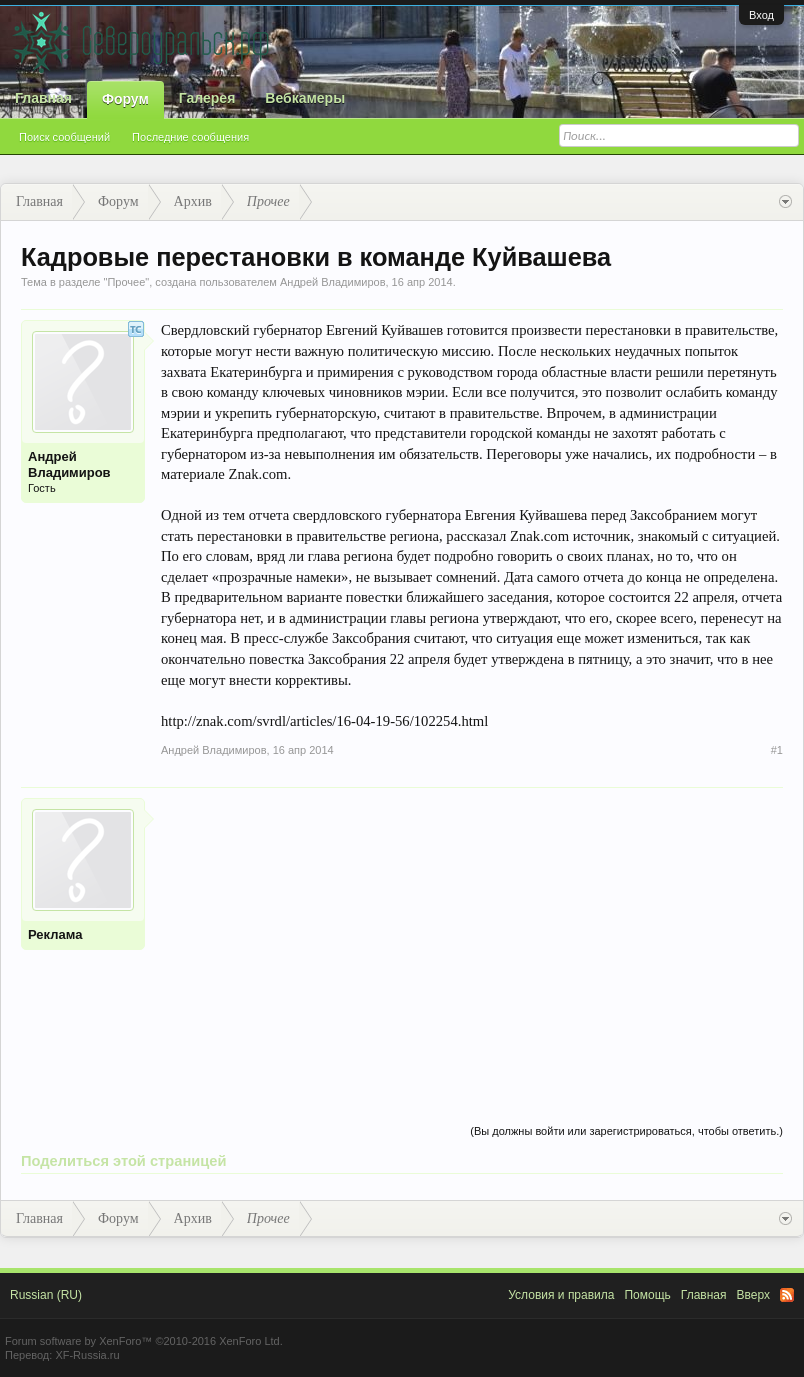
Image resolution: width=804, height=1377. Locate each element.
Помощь (647, 1295)
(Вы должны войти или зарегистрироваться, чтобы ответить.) (626, 1131)
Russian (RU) (46, 1295)
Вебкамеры (305, 98)
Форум (125, 99)
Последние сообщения (190, 137)
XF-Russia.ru (87, 1355)
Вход (761, 15)
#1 (777, 750)
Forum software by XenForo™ (144, 1341)
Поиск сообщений (64, 137)
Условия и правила (561, 1295)
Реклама (55, 934)
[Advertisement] (472, 938)
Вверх (753, 1295)
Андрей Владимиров (333, 282)
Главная (43, 98)
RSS (787, 1295)
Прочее (126, 282)
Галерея (207, 98)
